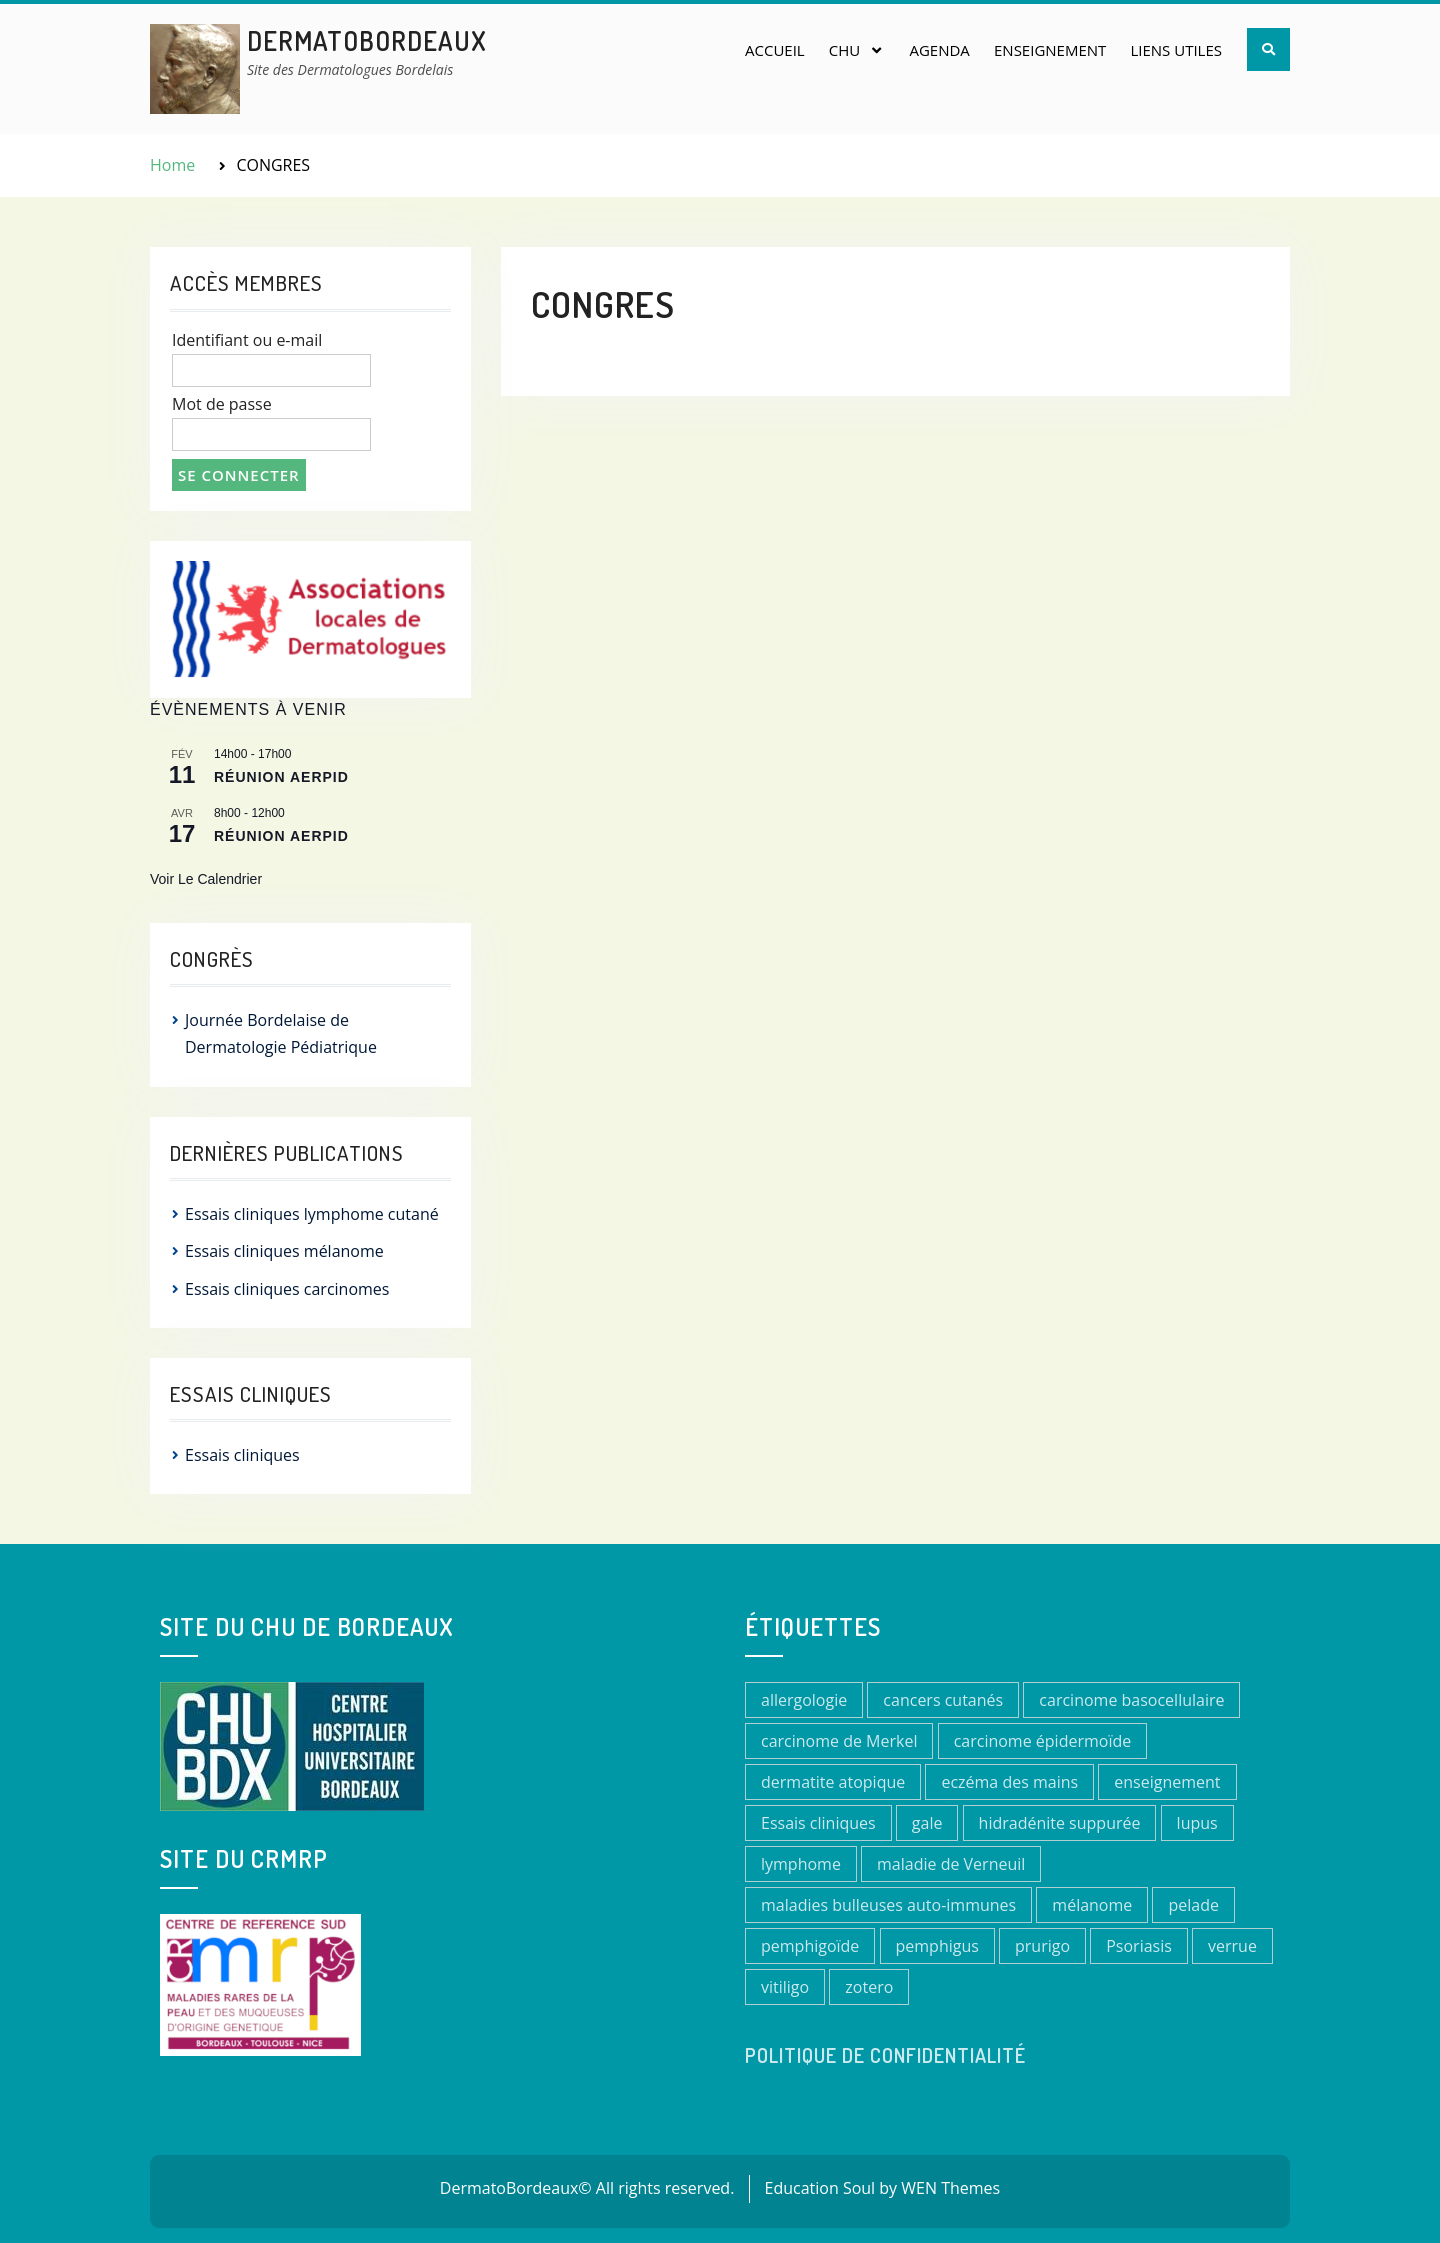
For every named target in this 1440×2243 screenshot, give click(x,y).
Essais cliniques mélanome (284, 1251)
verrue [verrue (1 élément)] (1232, 1946)
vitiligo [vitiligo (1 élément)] (785, 1987)
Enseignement (1050, 50)
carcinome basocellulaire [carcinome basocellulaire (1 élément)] (1131, 1700)
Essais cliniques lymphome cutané (312, 1214)
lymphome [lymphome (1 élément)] (801, 1864)
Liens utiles (1176, 50)
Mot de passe (222, 404)
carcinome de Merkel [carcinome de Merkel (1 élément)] (839, 1741)
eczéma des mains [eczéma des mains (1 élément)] (1009, 1782)
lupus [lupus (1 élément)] (1197, 1823)
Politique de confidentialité (885, 2055)
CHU (844, 50)
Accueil (775, 50)
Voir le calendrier (206, 879)
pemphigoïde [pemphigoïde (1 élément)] (810, 1946)
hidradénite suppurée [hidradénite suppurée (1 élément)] (1060, 1823)
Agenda (939, 50)
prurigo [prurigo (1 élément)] (1042, 1946)
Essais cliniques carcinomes (287, 1289)
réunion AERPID (281, 777)
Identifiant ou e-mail (247, 340)
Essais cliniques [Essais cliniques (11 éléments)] (818, 1823)
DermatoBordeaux (367, 40)
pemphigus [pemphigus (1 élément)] (937, 1946)
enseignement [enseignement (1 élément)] (1167, 1782)
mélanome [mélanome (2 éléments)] (1092, 1905)
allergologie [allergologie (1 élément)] (804, 1700)
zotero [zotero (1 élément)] (869, 1987)
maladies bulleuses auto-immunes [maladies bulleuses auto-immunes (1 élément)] (888, 1905)
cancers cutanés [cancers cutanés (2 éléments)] (943, 1700)
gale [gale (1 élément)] (927, 1823)
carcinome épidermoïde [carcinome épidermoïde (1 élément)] (1043, 1741)
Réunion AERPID (281, 836)
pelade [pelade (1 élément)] (1193, 1905)
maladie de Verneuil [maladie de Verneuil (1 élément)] (951, 1864)
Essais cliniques (242, 1455)
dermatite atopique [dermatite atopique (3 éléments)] (833, 1782)
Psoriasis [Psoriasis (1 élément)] (1139, 1946)
